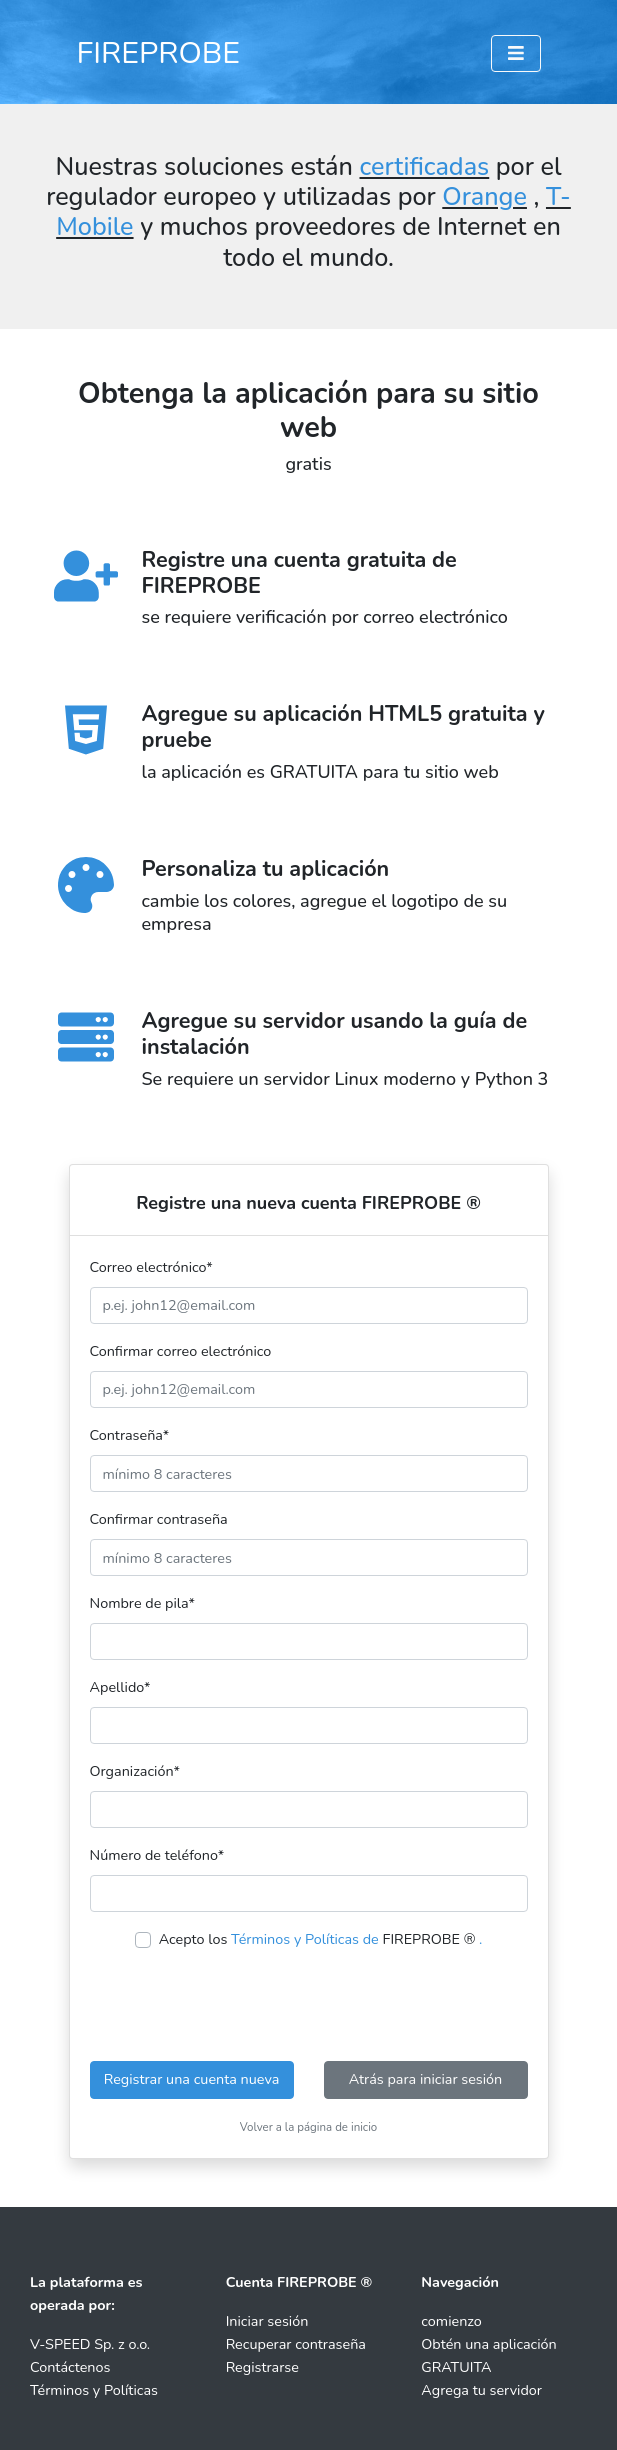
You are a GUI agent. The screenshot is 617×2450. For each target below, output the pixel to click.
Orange (484, 197)
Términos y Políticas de (305, 1939)
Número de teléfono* (157, 1855)
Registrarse (262, 2367)
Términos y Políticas (94, 2390)
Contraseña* (130, 1435)
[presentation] (309, 2006)
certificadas (425, 167)
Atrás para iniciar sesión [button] (426, 2079)
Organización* (135, 1771)
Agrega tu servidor (481, 2390)
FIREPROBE (159, 53)
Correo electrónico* (151, 1267)
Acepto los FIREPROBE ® (321, 1939)
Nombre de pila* (142, 1603)
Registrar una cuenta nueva (192, 2079)
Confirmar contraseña (159, 1519)
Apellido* (120, 1687)
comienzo (451, 2321)
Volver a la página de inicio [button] (309, 2127)
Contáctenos (70, 2367)
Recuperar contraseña (296, 2344)
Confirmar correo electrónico (181, 1351)
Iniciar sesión (267, 2321)
